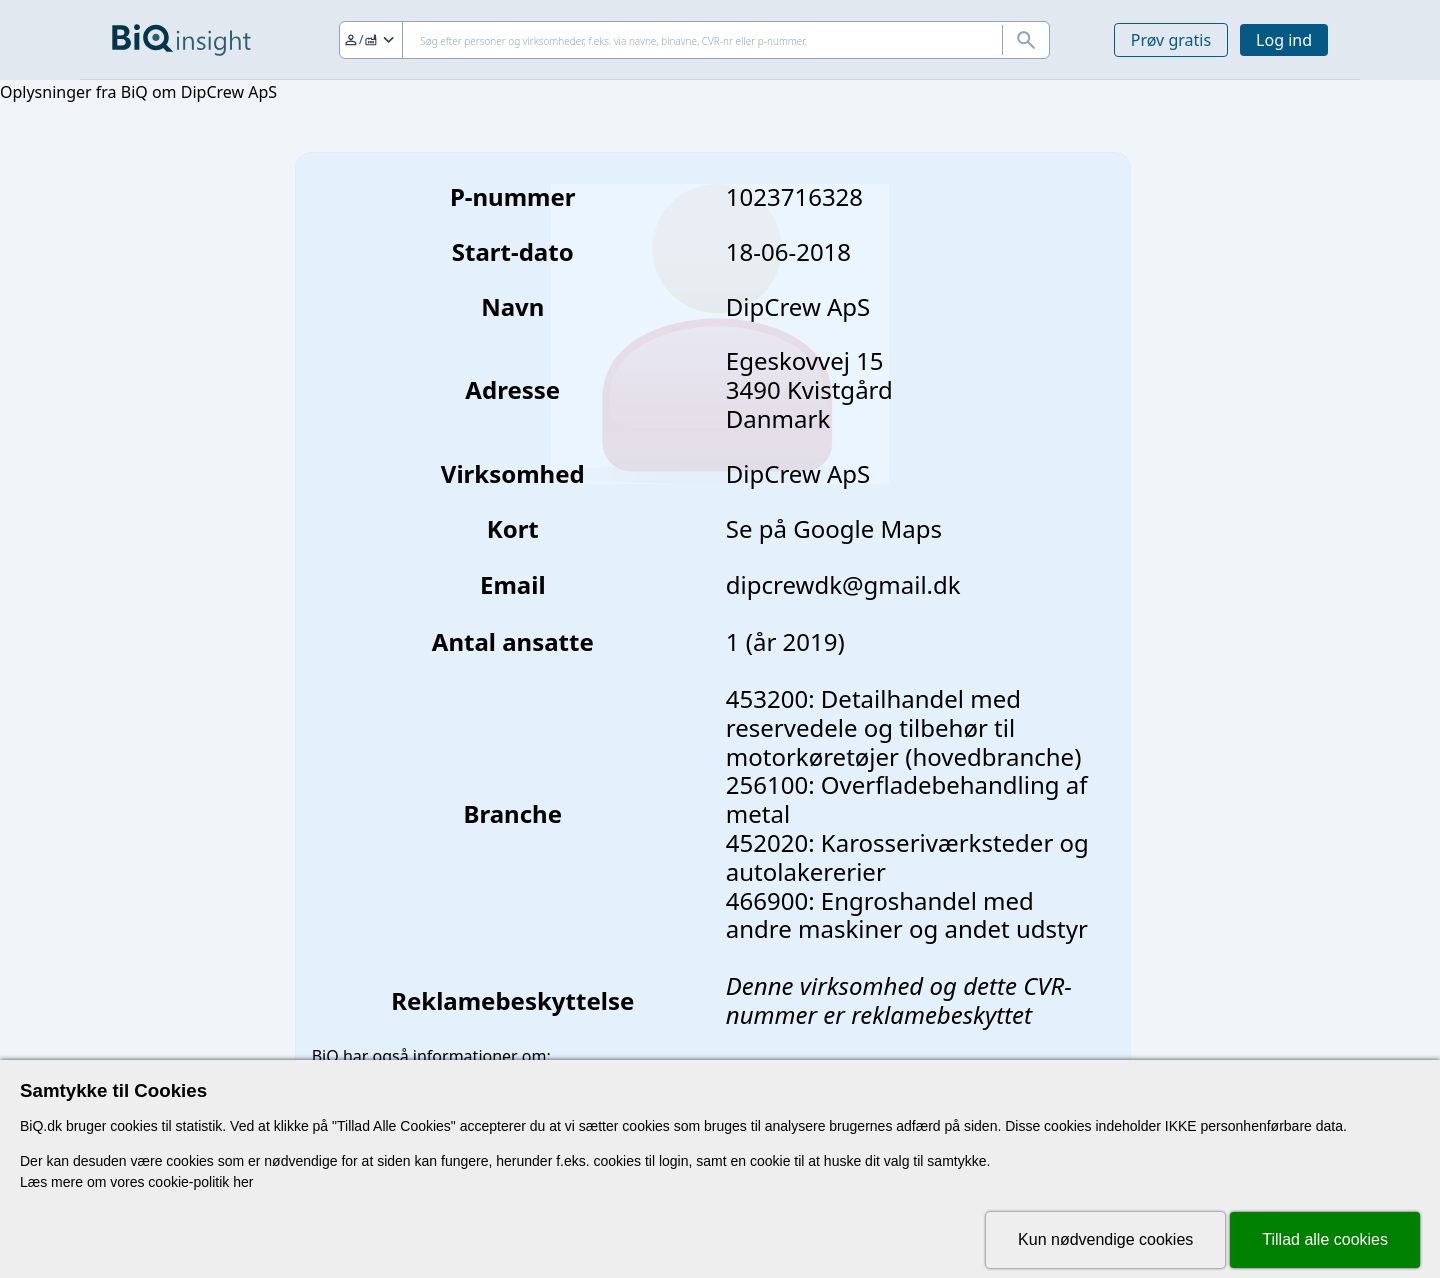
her (243, 1182)
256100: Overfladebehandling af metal (907, 799)
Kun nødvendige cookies (1105, 1239)
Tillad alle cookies (1325, 1239)
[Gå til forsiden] (181, 40)
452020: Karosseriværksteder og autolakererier (907, 857)
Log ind (1284, 40)
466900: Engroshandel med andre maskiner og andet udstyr (907, 915)
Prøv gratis (1171, 40)
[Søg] (694, 40)
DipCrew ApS (798, 473)
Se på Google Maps (834, 528)
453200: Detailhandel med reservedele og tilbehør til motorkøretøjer (873, 727)
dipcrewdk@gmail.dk (843, 584)
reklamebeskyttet (941, 1014)
